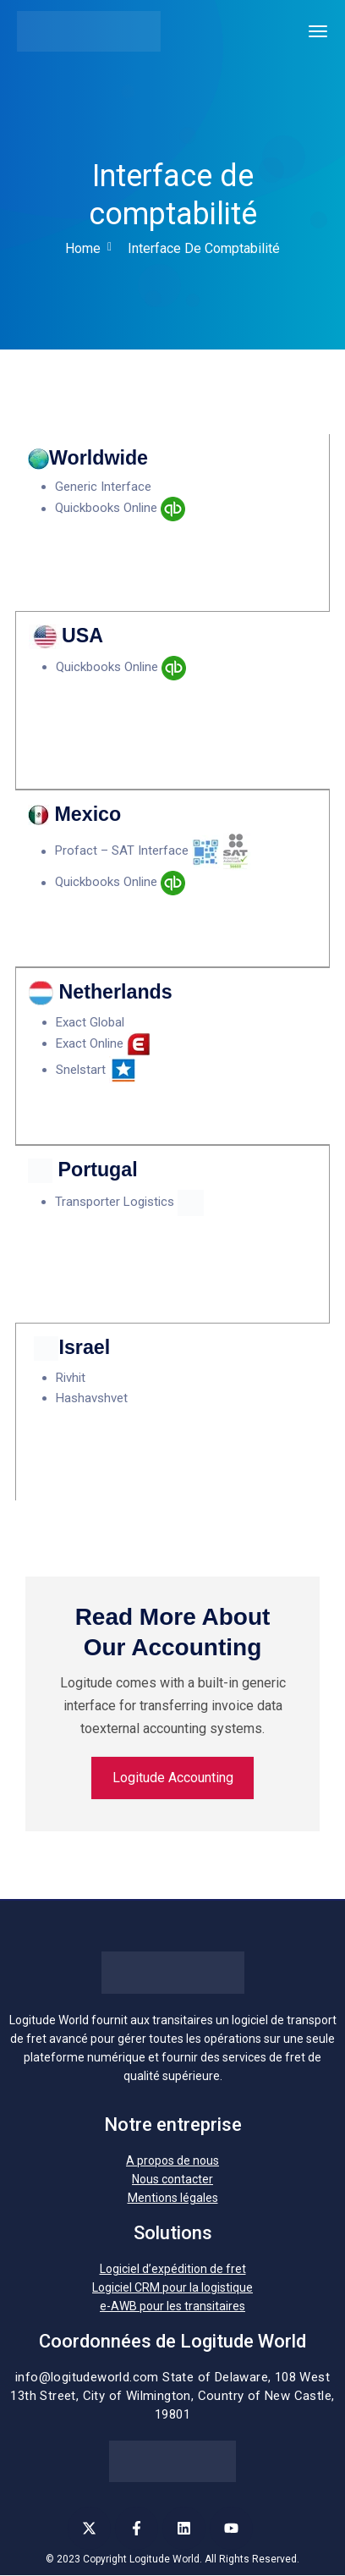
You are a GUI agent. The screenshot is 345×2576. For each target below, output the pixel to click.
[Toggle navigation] (318, 31)
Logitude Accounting (172, 1778)
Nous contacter (172, 2180)
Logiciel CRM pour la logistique (172, 2288)
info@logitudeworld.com (87, 2378)
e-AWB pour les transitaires (172, 2307)
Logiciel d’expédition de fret (173, 2269)
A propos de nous (172, 2161)
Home (83, 248)
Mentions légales (173, 2198)
